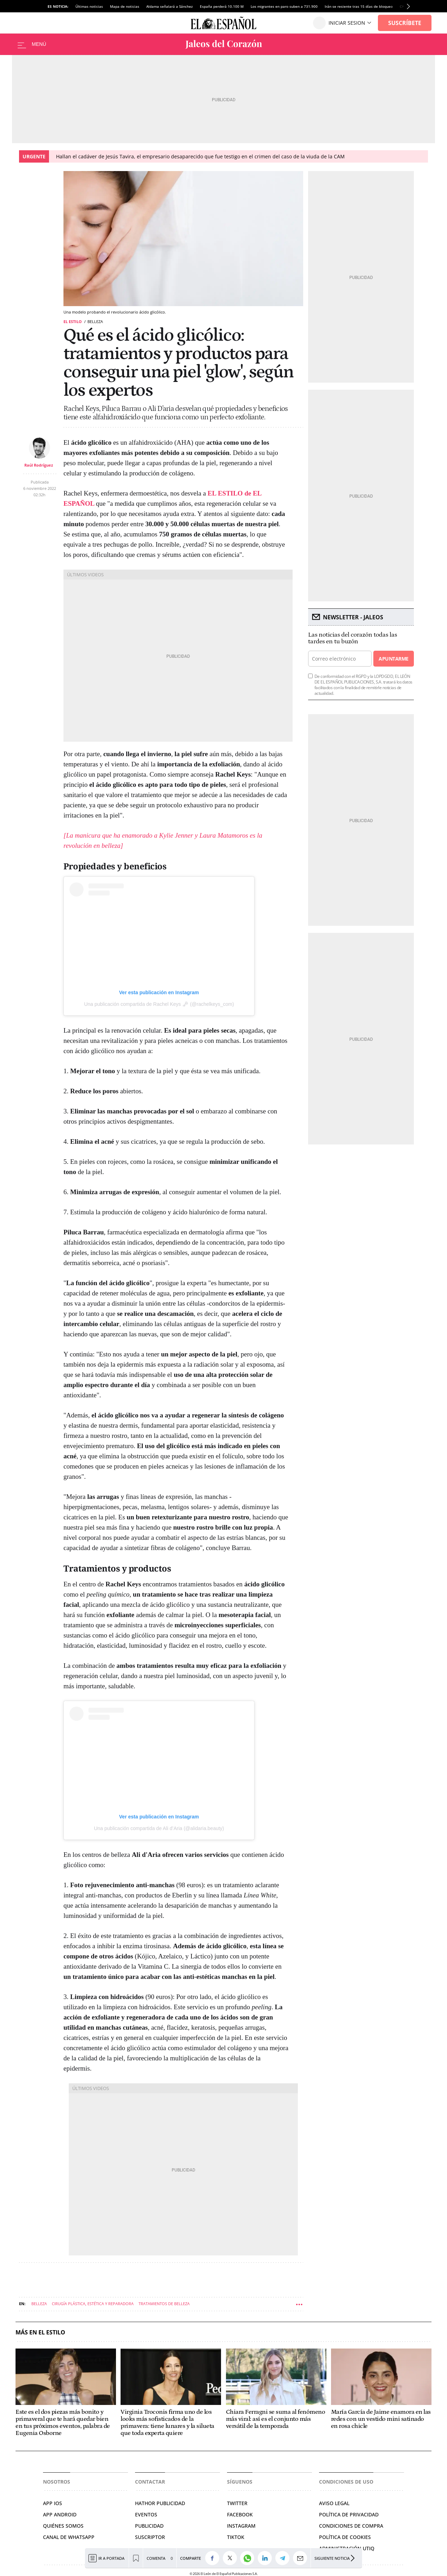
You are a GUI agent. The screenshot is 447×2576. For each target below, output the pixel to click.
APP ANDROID (59, 2514)
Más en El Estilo (40, 2332)
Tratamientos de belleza (164, 2303)
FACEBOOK (240, 2514)
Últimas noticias (89, 6)
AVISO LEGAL (334, 2503)
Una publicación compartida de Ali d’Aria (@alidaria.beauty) (159, 1828)
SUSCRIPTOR (150, 2537)
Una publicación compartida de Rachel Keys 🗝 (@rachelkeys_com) (159, 1004)
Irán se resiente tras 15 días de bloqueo (359, 6)
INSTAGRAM (241, 2525)
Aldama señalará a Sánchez (169, 6)
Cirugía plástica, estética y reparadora (93, 2303)
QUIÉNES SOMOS (63, 2525)
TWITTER (237, 2503)
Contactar (150, 2481)
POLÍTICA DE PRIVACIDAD (349, 2514)
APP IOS (52, 2503)
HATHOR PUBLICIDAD (160, 2503)
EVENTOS (146, 2514)
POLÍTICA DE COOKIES (345, 2537)
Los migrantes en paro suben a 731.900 (284, 6)
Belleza (39, 2303)
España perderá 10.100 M (222, 6)
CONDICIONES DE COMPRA (351, 2525)
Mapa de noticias (124, 6)
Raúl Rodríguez (38, 465)
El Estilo (72, 321)
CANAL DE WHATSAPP (68, 2537)
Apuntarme (393, 658)
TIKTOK (235, 2537)
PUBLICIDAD (149, 2525)
